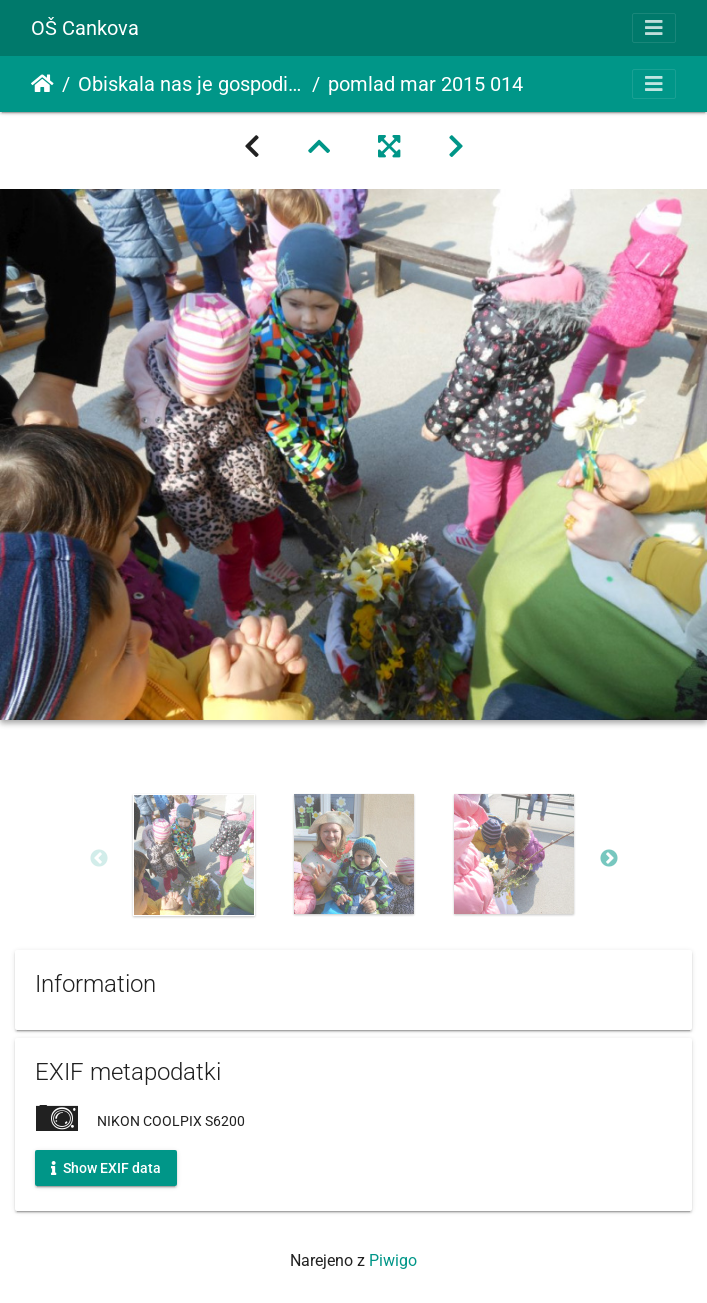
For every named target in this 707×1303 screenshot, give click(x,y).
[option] (194, 855)
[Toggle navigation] (654, 28)
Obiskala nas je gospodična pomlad (191, 84)
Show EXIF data (106, 1168)
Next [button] (609, 859)
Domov (42, 84)
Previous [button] (99, 859)
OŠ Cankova (85, 28)
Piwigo (393, 1260)
